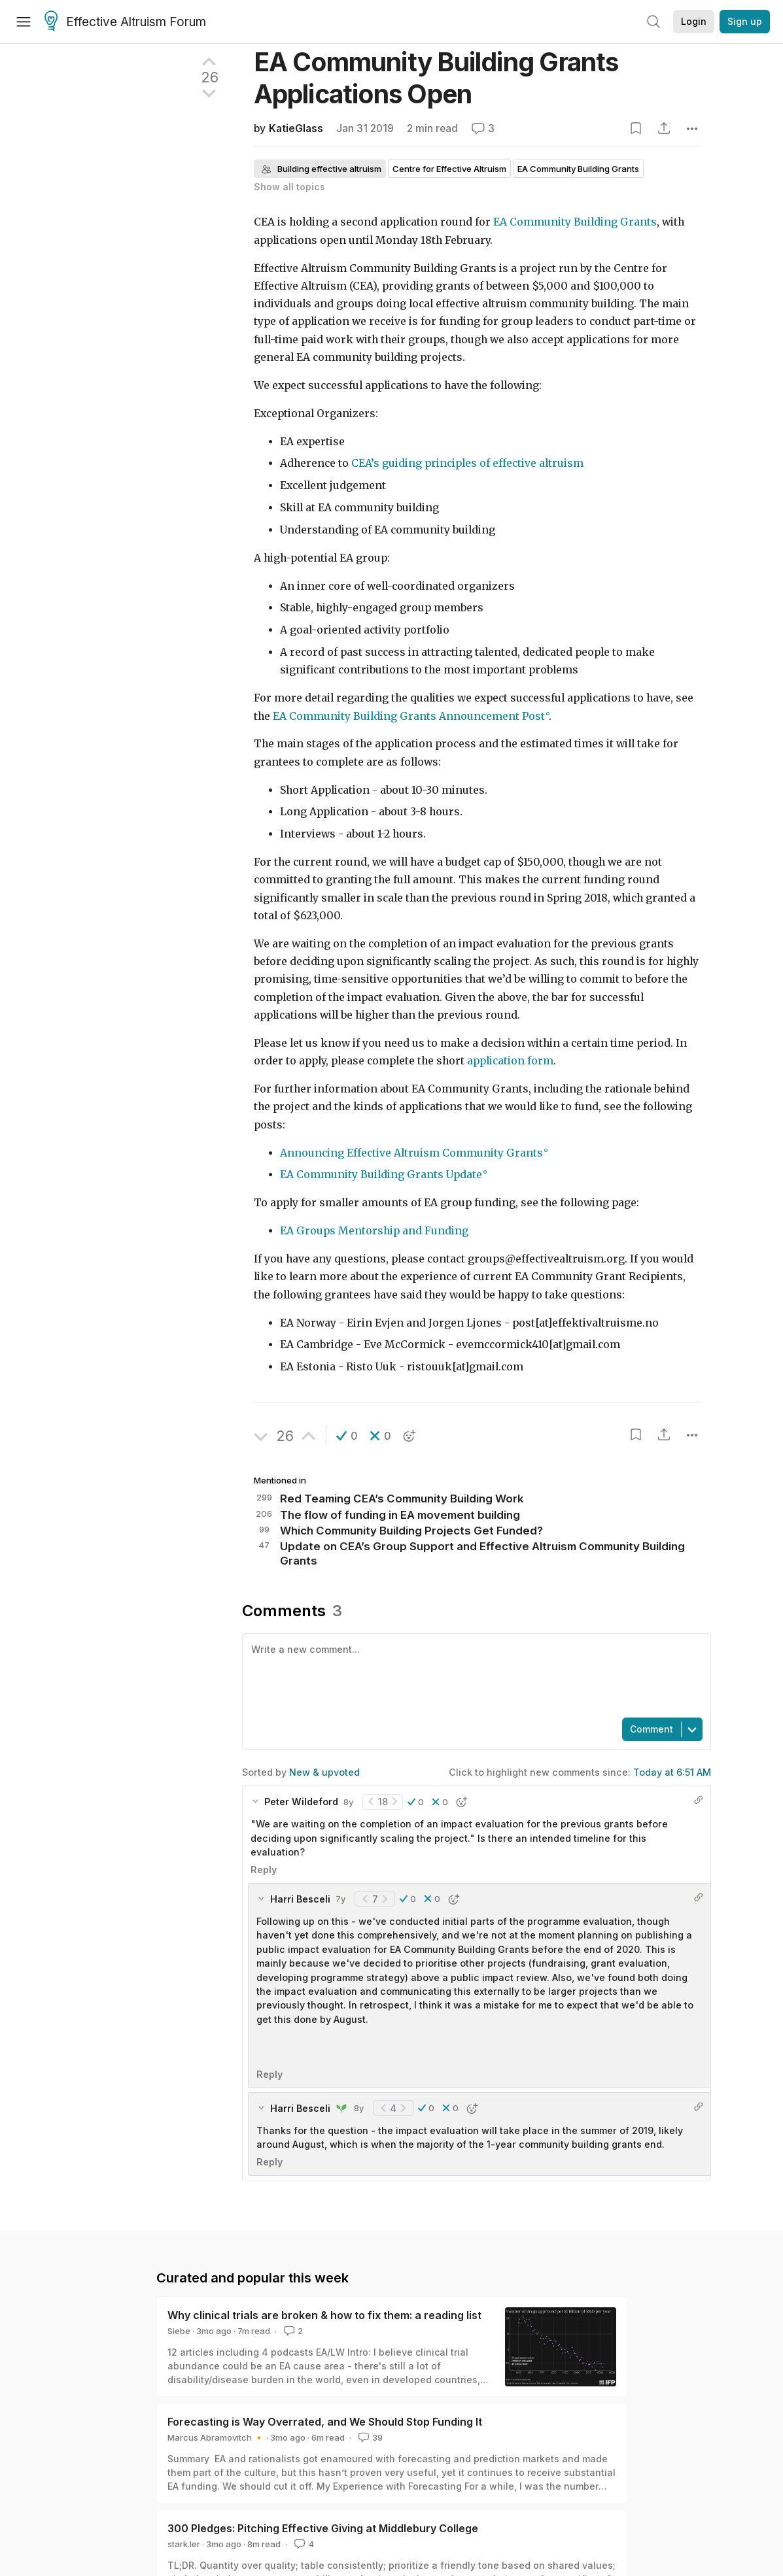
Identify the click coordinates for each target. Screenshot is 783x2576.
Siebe (178, 2331)
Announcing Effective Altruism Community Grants (411, 1153)
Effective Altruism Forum (125, 22)
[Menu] (23, 21)
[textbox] (474, 1674)
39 (369, 2437)
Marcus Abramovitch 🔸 (215, 2437)
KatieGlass (296, 128)
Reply (264, 1869)
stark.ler (183, 2544)
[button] (347, 1436)
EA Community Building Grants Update (381, 1174)
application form (510, 1061)
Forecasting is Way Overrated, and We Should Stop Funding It (324, 2421)
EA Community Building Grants (575, 222)
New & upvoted (324, 1772)
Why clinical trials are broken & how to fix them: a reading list (324, 2315)
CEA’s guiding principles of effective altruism (467, 463)
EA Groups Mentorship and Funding (374, 1231)
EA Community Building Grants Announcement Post (409, 716)
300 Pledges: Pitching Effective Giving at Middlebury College (322, 2528)
